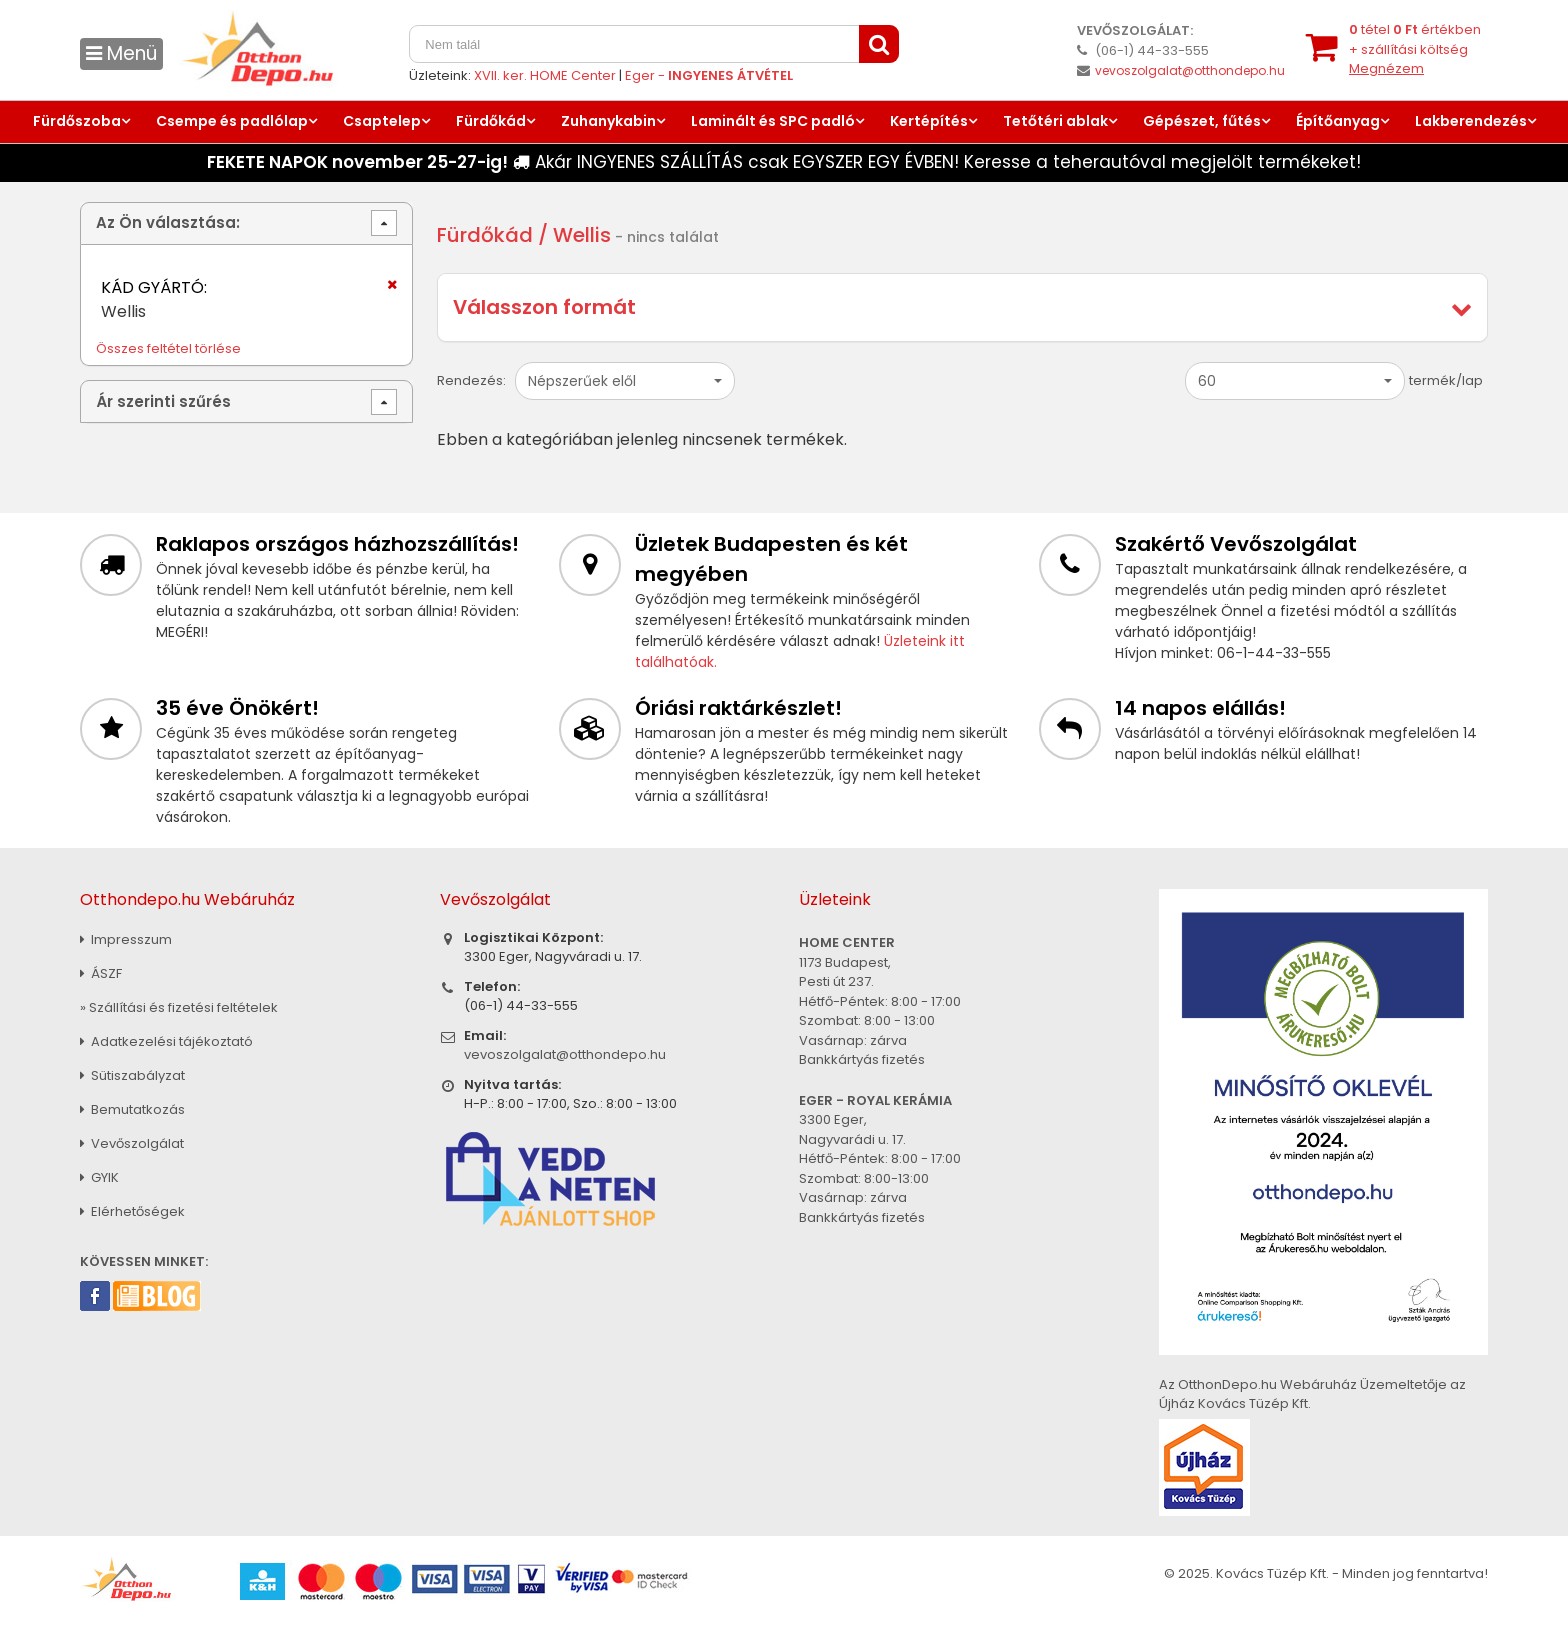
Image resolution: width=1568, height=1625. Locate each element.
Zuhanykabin (608, 121)
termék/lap (1446, 380)
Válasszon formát (544, 307)
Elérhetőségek (132, 1211)
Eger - (709, 75)
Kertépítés (929, 121)
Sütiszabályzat (132, 1075)
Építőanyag (1338, 121)
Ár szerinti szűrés (163, 401)
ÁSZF (101, 973)
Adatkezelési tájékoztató (166, 1041)
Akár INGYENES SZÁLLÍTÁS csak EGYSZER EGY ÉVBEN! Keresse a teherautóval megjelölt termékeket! (784, 162)
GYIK (99, 1177)
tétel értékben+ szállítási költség (1415, 49)
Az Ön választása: (168, 222)
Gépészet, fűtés (1202, 121)
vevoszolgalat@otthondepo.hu (1190, 70)
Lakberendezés (1471, 121)
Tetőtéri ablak (1055, 121)
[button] (625, 381)
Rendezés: (471, 380)
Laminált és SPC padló (773, 121)
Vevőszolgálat (132, 1143)
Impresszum (126, 939)
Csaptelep (382, 121)
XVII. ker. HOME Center (545, 75)
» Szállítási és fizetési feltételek (179, 1007)
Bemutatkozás (132, 1109)
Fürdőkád (491, 121)
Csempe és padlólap (232, 121)
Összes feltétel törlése (168, 348)
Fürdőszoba (77, 121)
